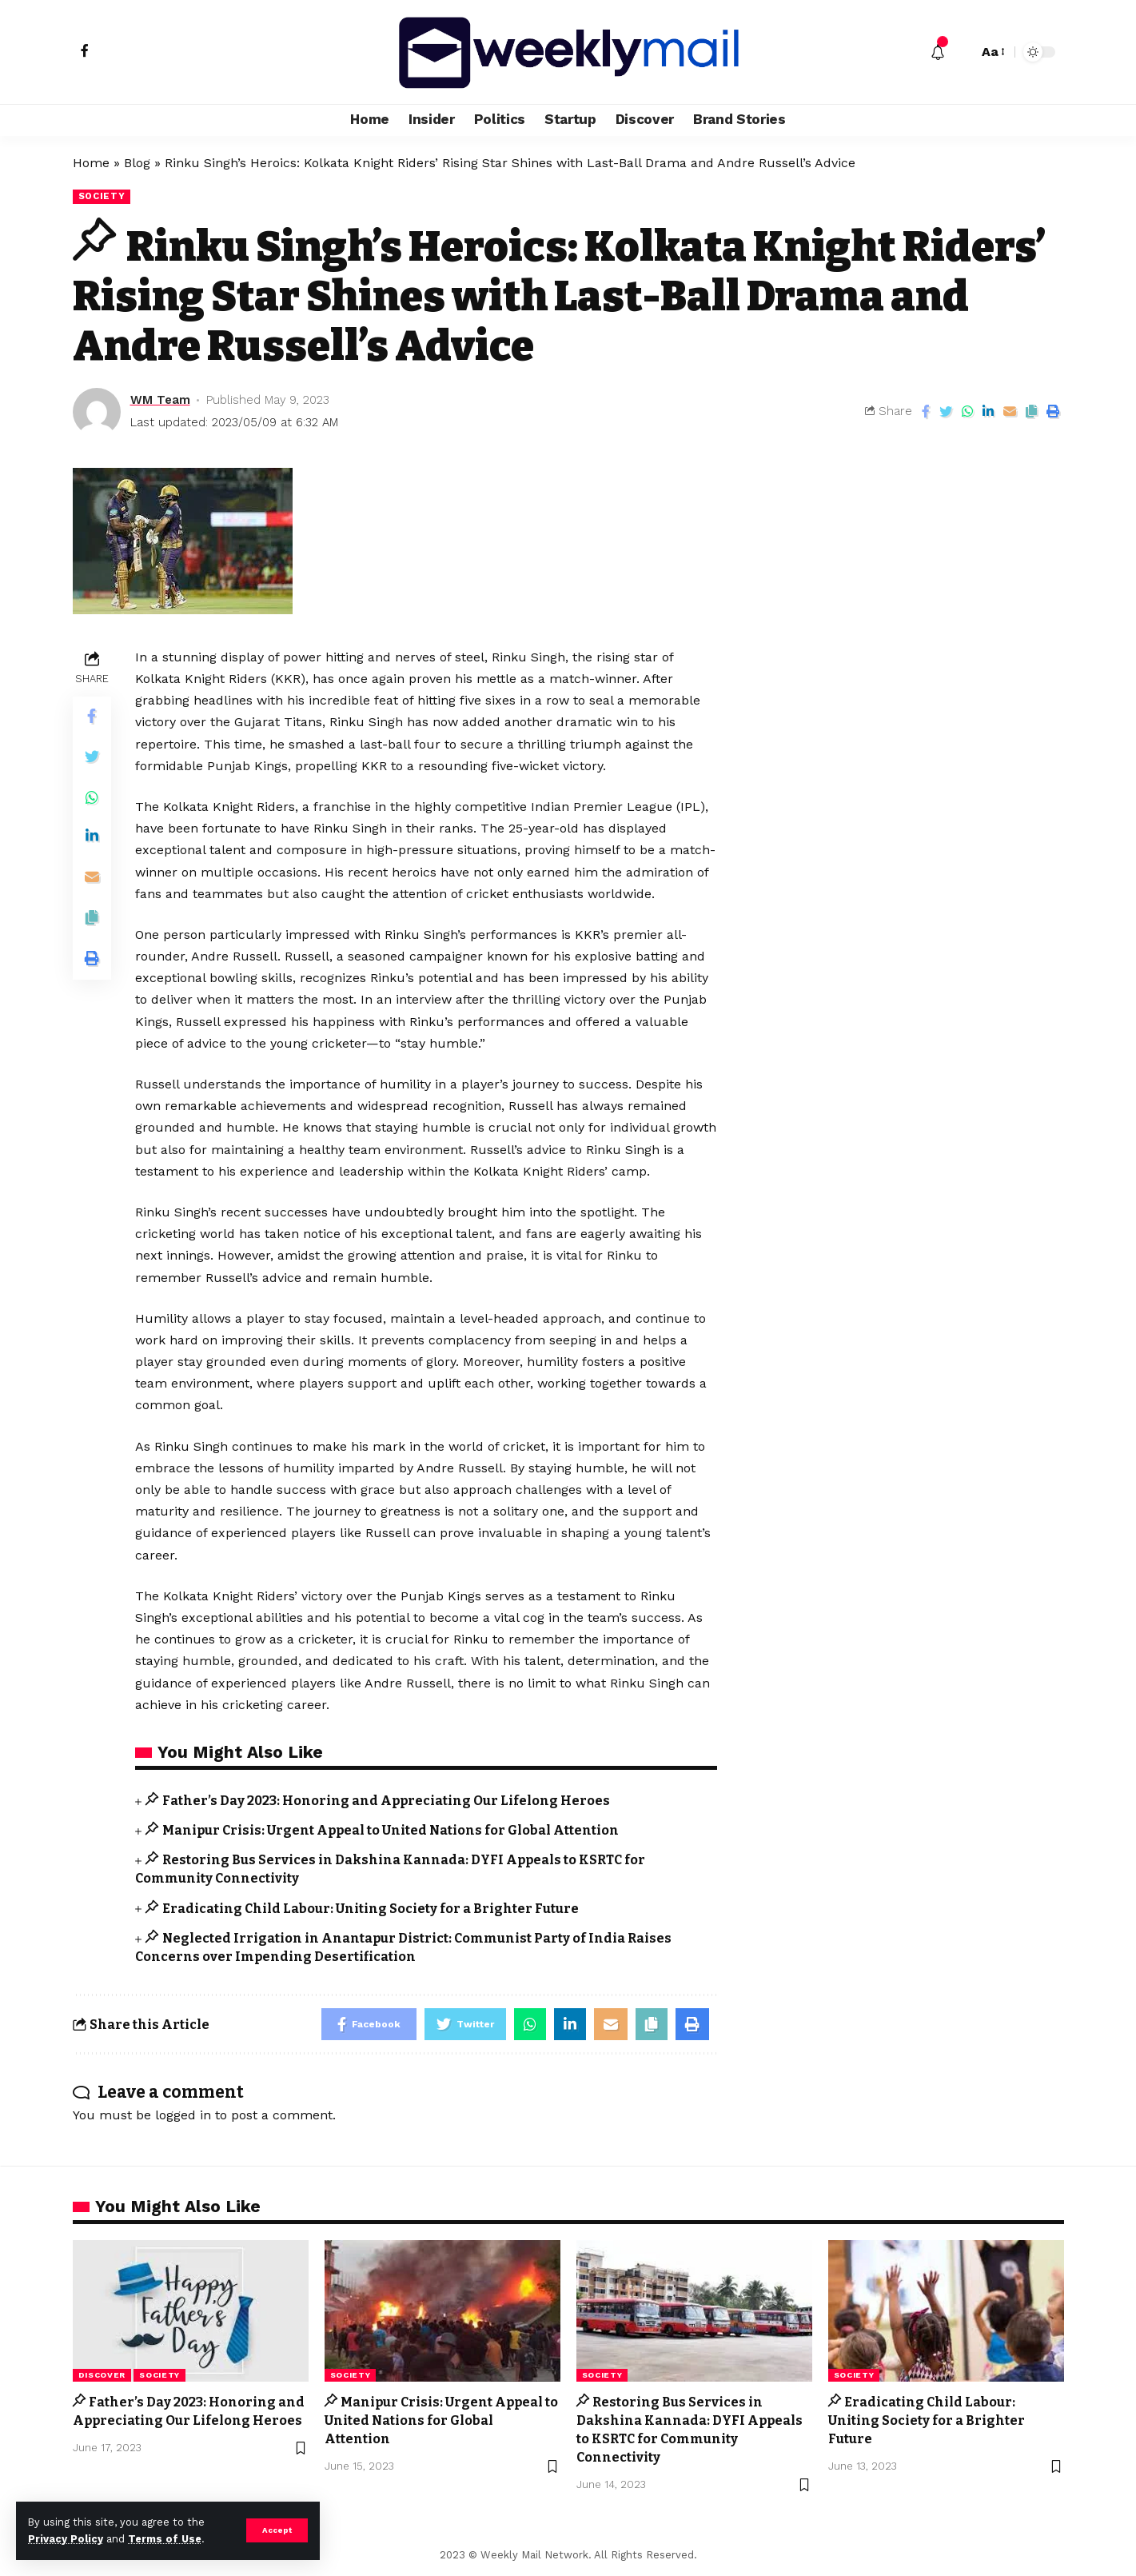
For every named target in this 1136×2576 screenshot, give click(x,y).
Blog (137, 162)
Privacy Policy (65, 2539)
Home (91, 162)
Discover (102, 2374)
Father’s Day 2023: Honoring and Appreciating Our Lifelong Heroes (386, 1800)
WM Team (160, 400)
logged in (183, 2115)
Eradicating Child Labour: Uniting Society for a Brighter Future (370, 1908)
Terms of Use (164, 2539)
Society (102, 196)
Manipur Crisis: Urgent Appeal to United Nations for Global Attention (390, 1830)
